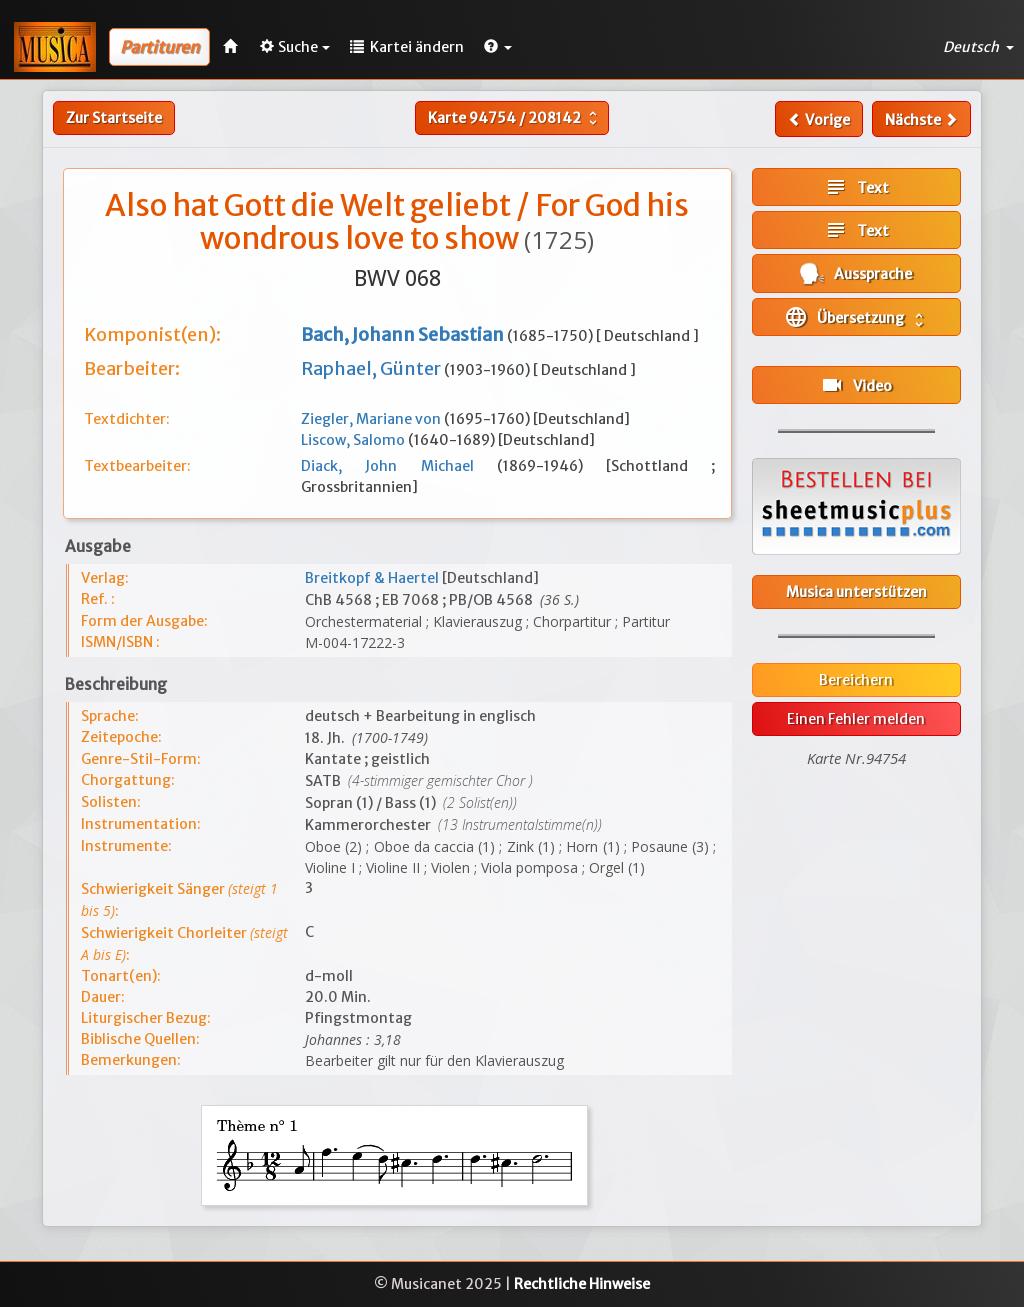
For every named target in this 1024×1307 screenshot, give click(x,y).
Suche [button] (295, 47)
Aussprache (856, 273)
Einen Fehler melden (856, 719)
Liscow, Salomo (354, 440)
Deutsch (978, 47)
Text (856, 187)
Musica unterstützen (856, 592)
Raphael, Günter (372, 368)
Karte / (515, 118)
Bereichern (856, 680)
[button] (498, 47)
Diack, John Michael (399, 466)
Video (856, 385)
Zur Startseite (114, 118)
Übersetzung (856, 317)
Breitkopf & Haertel (373, 578)
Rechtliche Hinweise (582, 1284)
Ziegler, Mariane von (372, 419)
